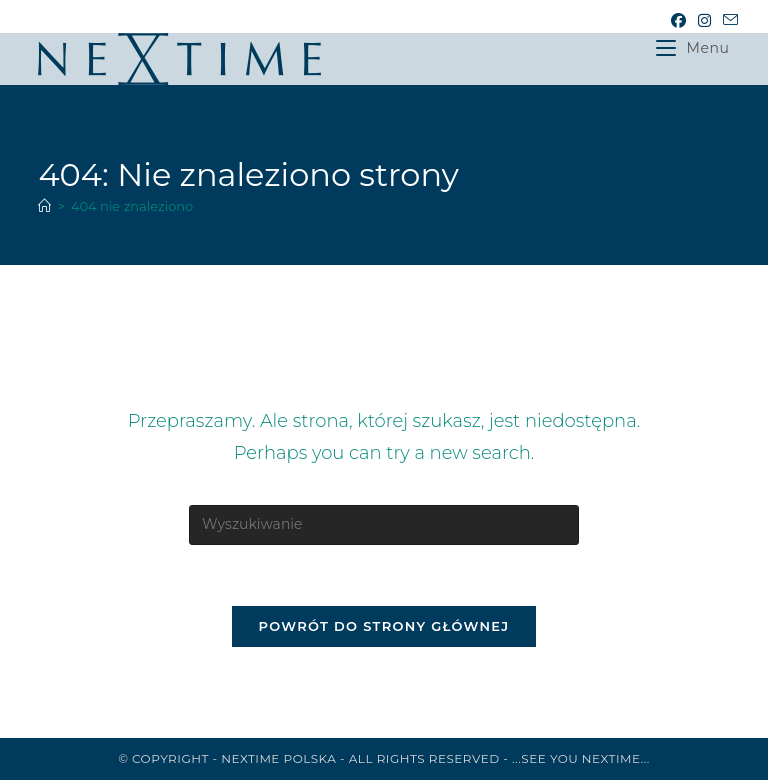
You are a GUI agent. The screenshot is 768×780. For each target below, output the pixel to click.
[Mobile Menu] (692, 48)
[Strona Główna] (44, 206)
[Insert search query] (384, 525)
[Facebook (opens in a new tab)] (678, 21)
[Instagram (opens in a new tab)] (704, 21)
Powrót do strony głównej (383, 626)
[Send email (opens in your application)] (727, 21)
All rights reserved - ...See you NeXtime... (499, 758)
